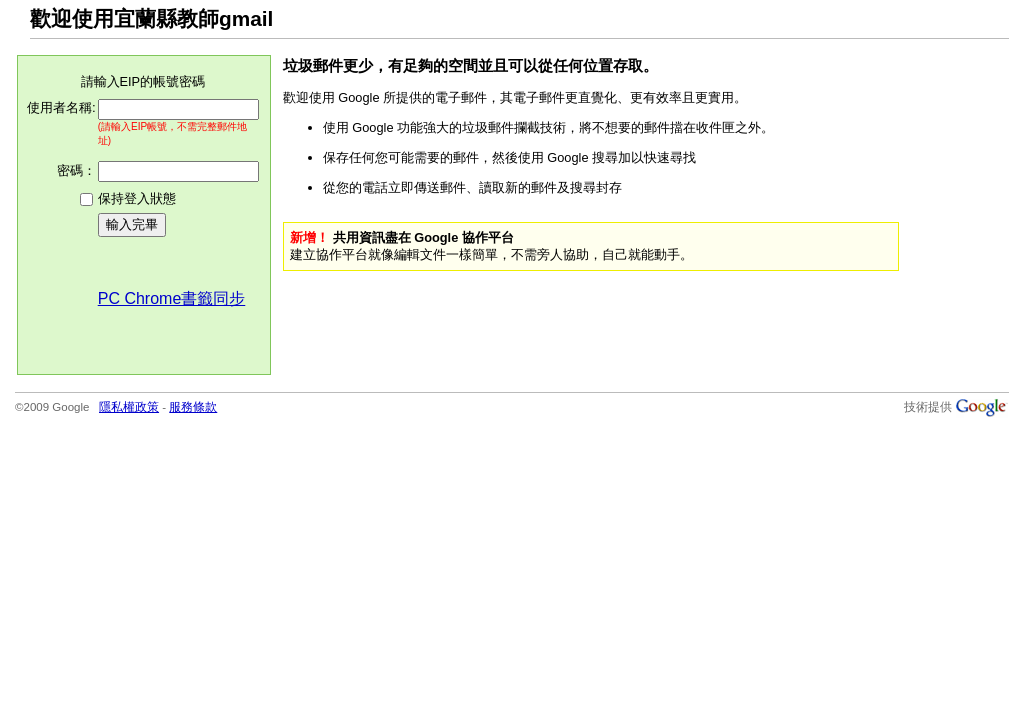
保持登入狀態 (137, 198)
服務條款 (193, 407)
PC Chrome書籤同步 (172, 298)
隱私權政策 (129, 407)
